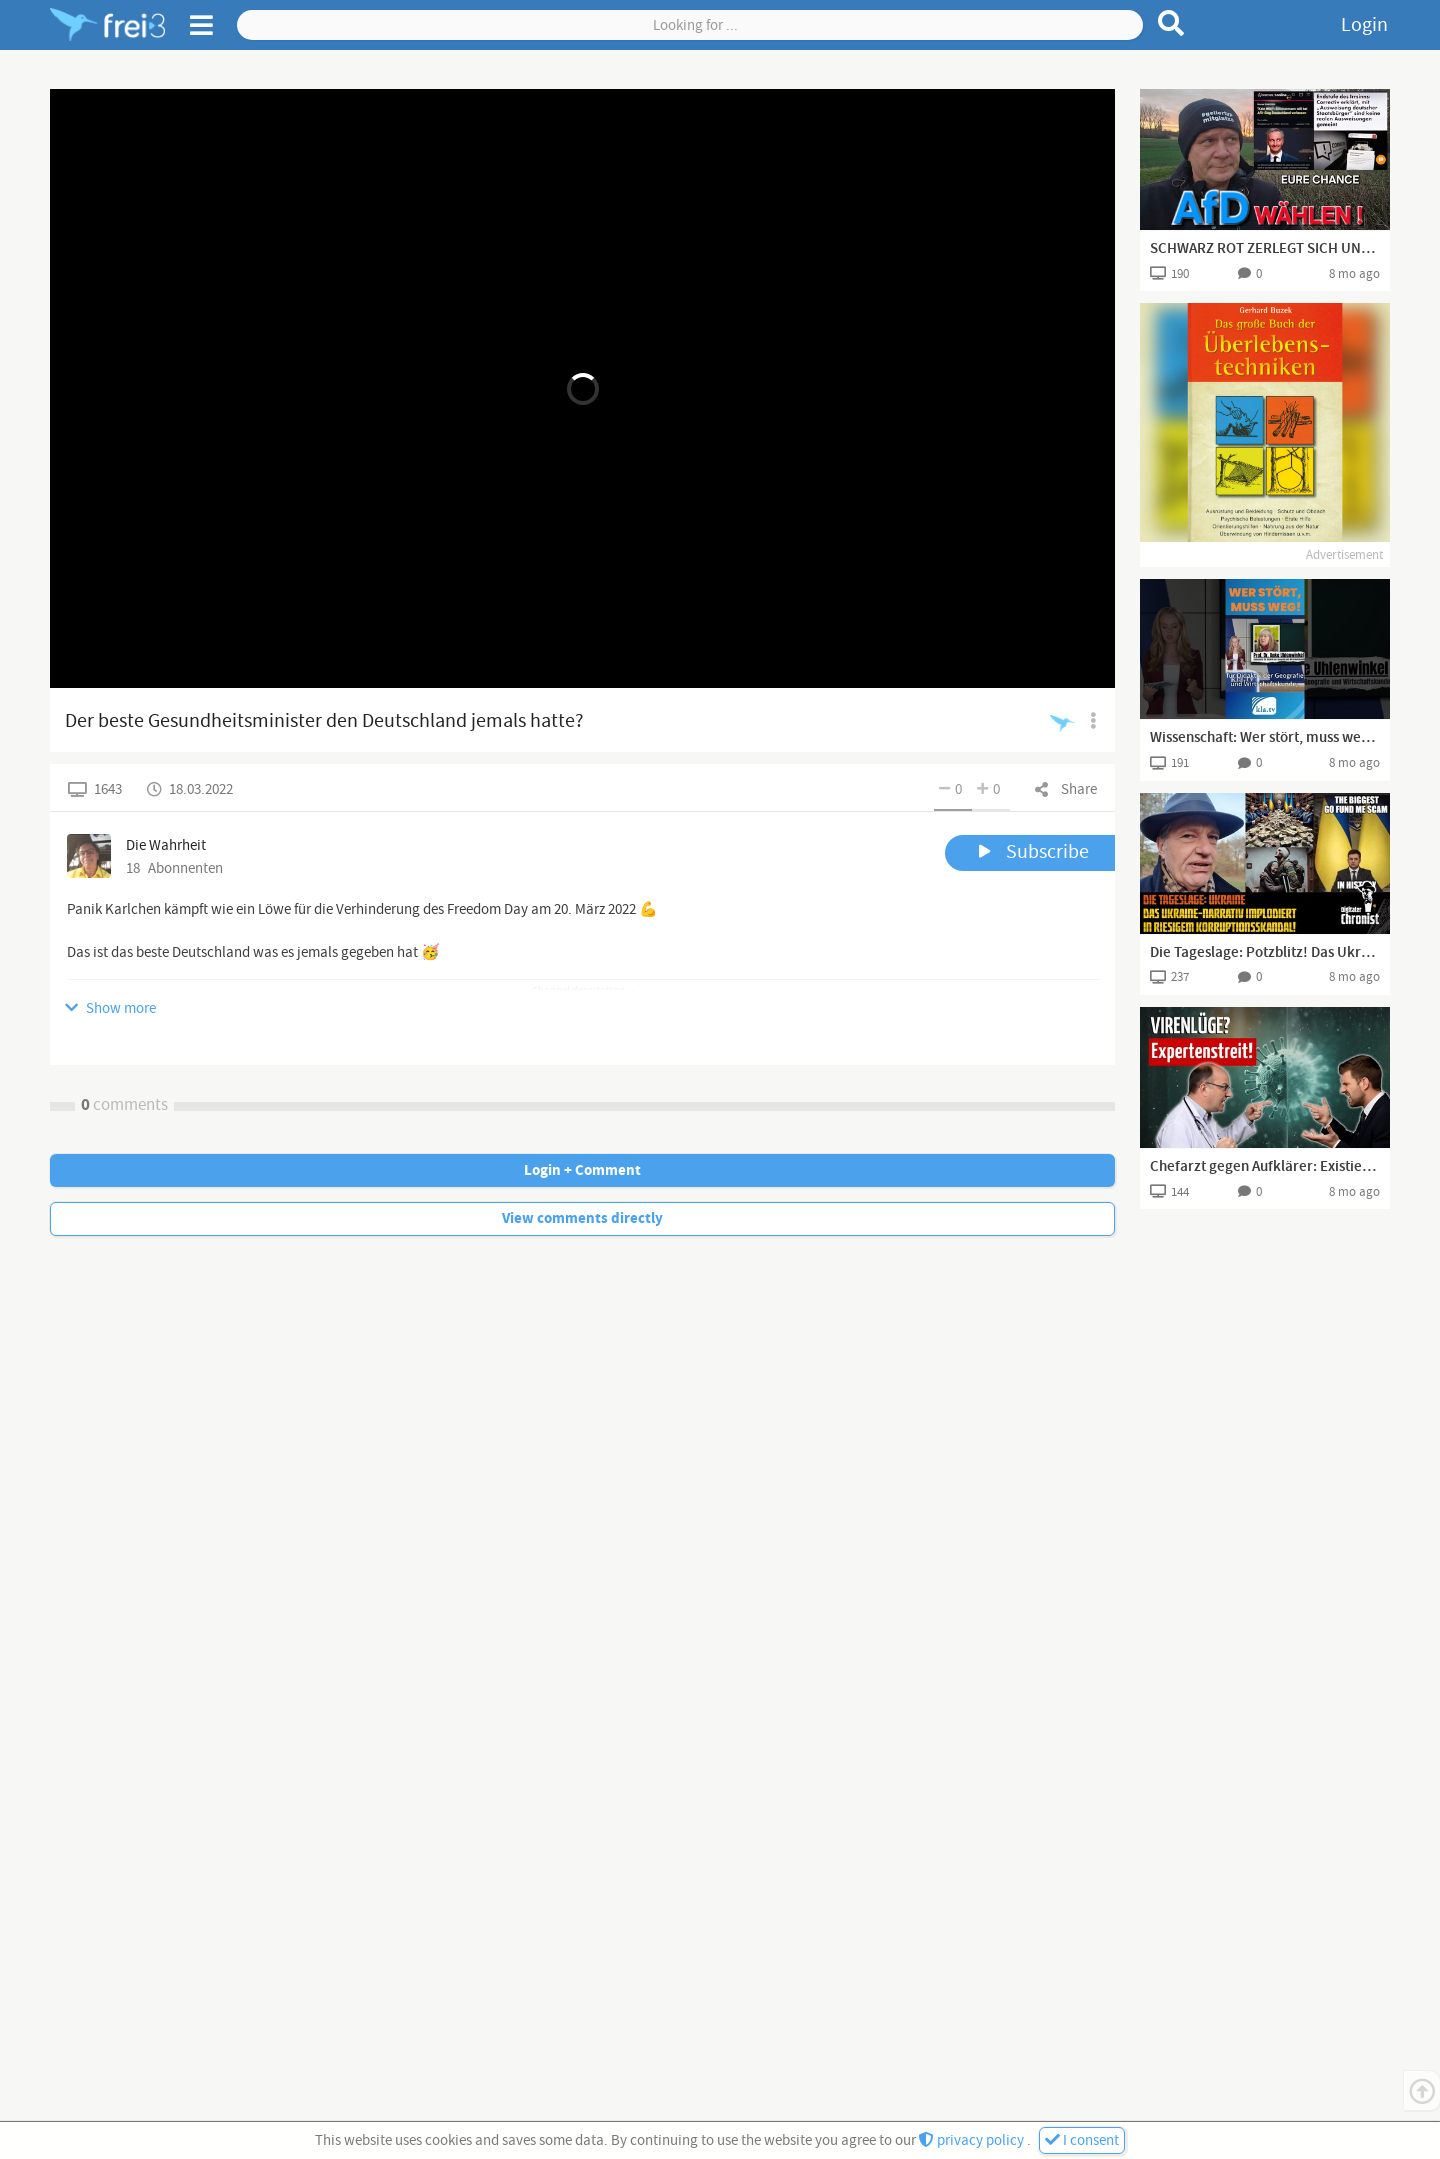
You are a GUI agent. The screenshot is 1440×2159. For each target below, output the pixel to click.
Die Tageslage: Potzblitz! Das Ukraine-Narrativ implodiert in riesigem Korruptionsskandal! (1265, 953)
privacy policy (973, 2140)
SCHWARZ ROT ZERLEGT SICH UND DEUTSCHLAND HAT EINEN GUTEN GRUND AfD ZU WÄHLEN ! (1265, 249)
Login (1364, 25)
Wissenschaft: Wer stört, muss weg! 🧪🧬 (1265, 738)
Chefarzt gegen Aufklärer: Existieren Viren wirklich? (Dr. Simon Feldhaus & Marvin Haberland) (1265, 1167)
